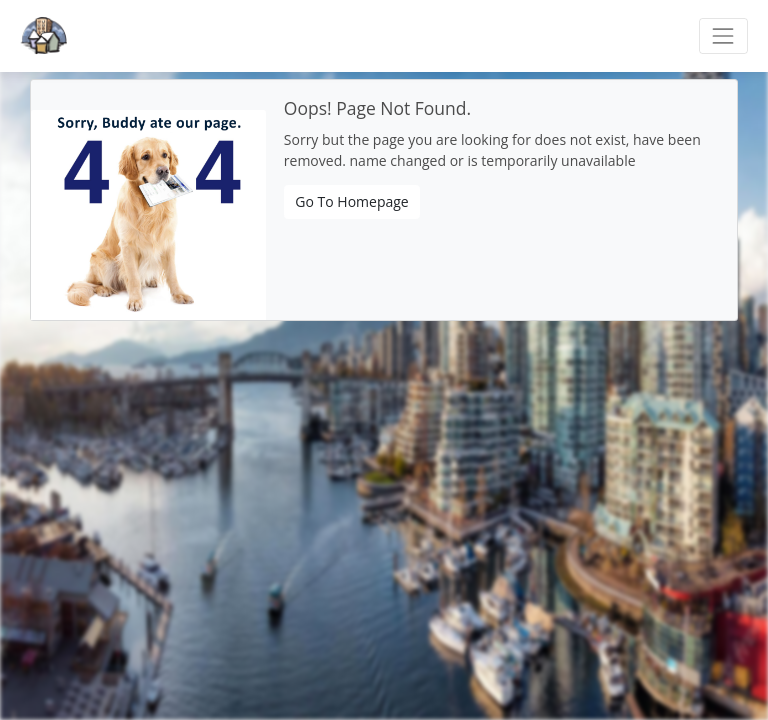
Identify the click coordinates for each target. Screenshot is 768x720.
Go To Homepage (351, 201)
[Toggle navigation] (723, 35)
